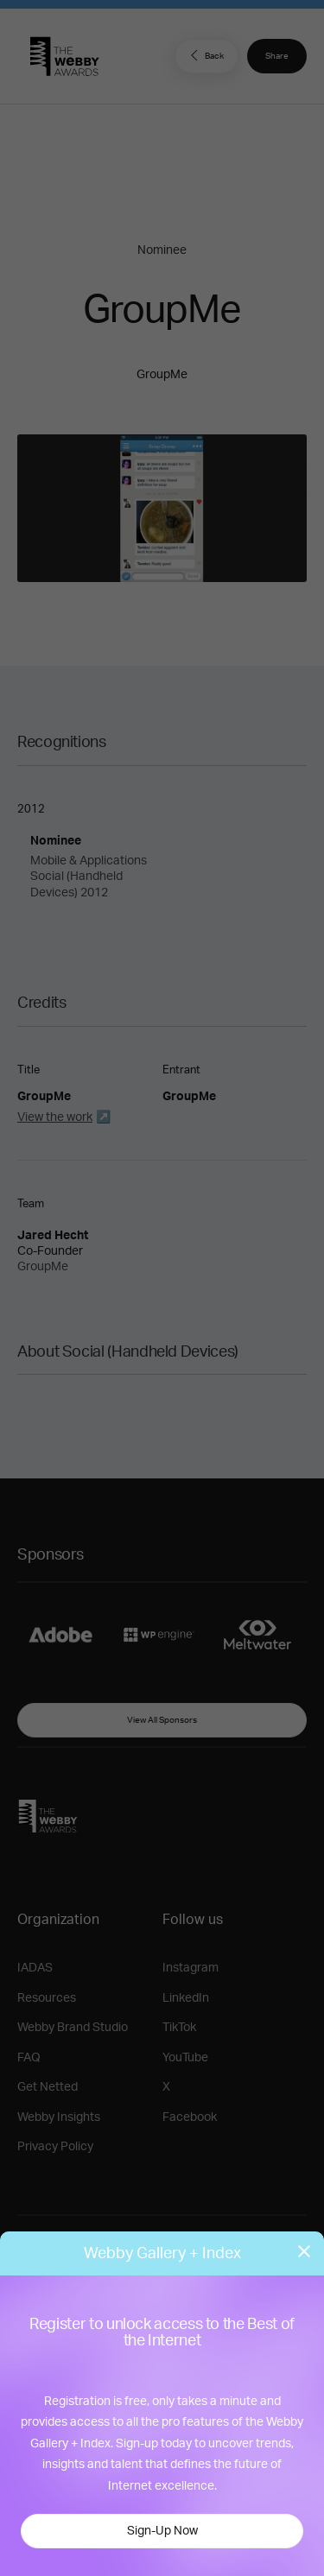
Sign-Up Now (162, 2531)
